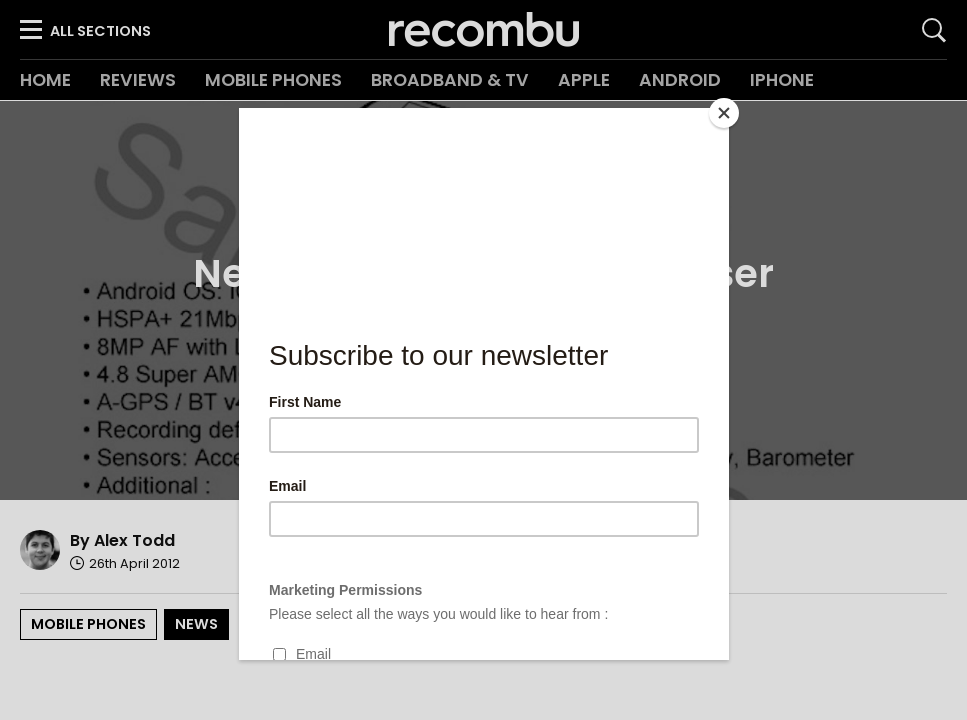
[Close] (724, 113)
